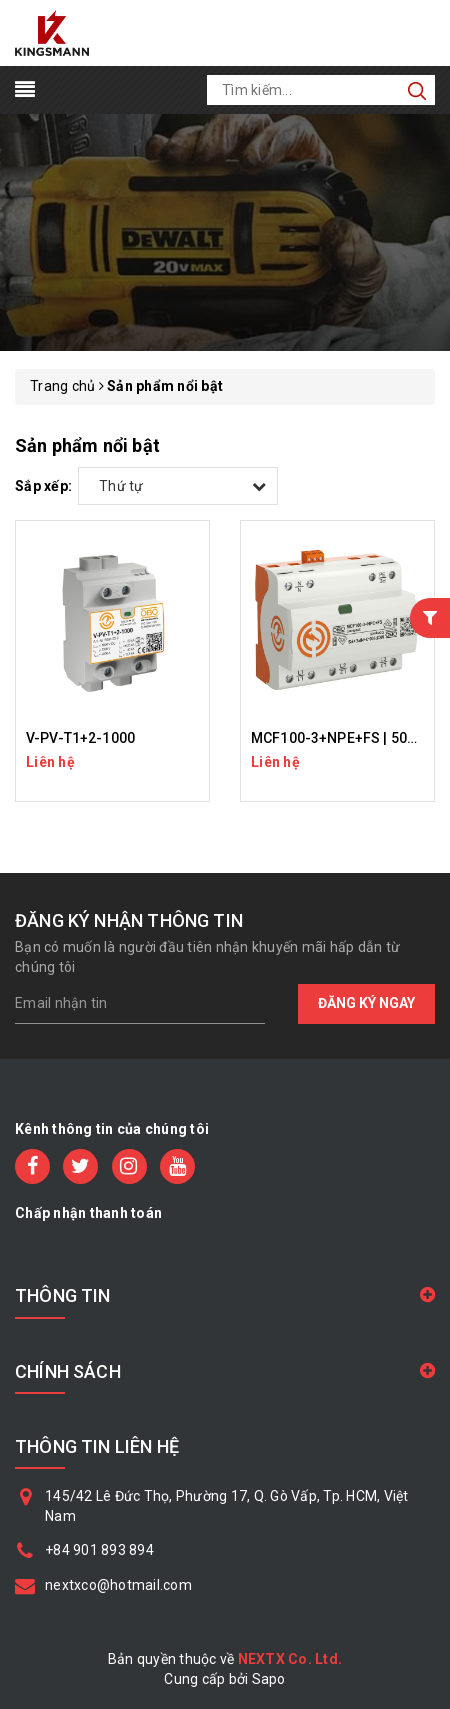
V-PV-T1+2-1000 (80, 738)
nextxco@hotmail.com (118, 1585)
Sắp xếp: (43, 486)
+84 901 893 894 (99, 1550)
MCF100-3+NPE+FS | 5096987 (349, 738)
